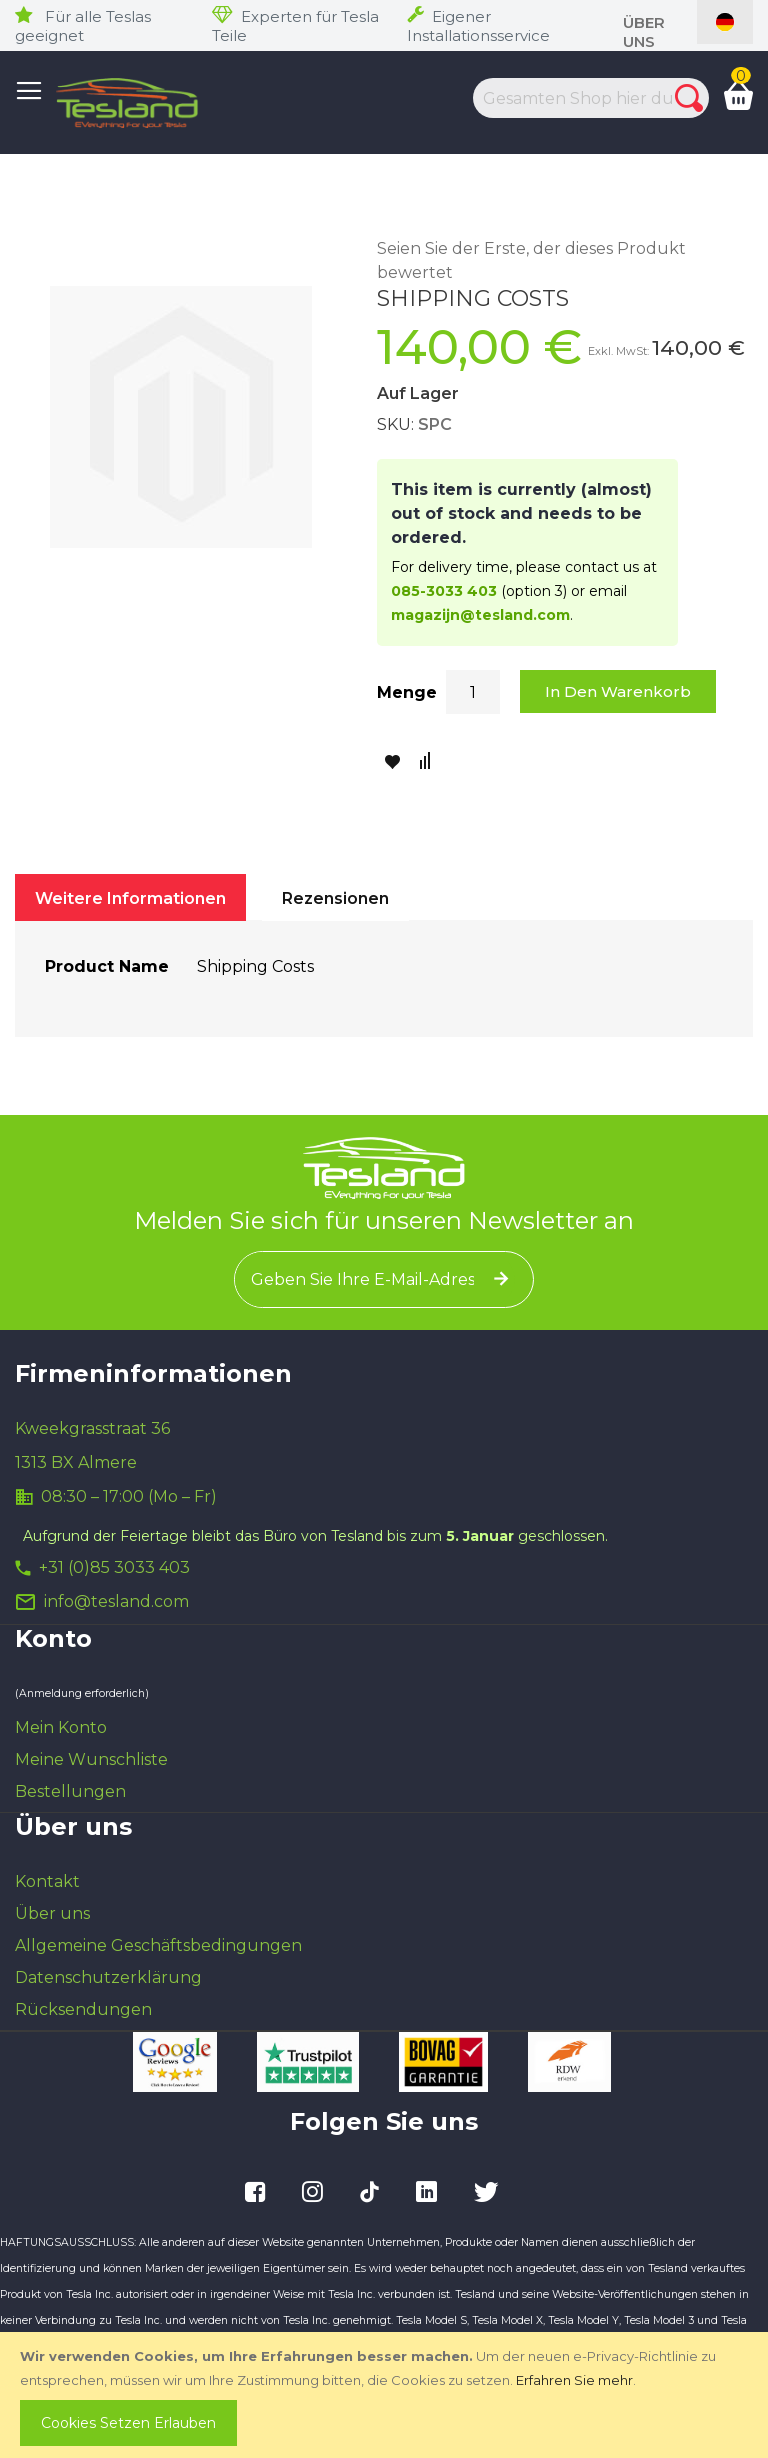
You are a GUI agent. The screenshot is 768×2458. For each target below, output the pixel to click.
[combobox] (579, 98)
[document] (386, 2395)
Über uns (644, 32)
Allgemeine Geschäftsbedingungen (158, 1945)
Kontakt (47, 1881)
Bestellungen (70, 1791)
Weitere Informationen (130, 898)
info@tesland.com (116, 1601)
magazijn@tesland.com (480, 615)
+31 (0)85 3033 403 (114, 1567)
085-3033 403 (444, 591)
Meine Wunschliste (91, 1759)
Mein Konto (61, 1727)
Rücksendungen (83, 2009)
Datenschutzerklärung (108, 1977)
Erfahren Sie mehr (574, 2380)
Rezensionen (335, 898)
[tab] (130, 897)
